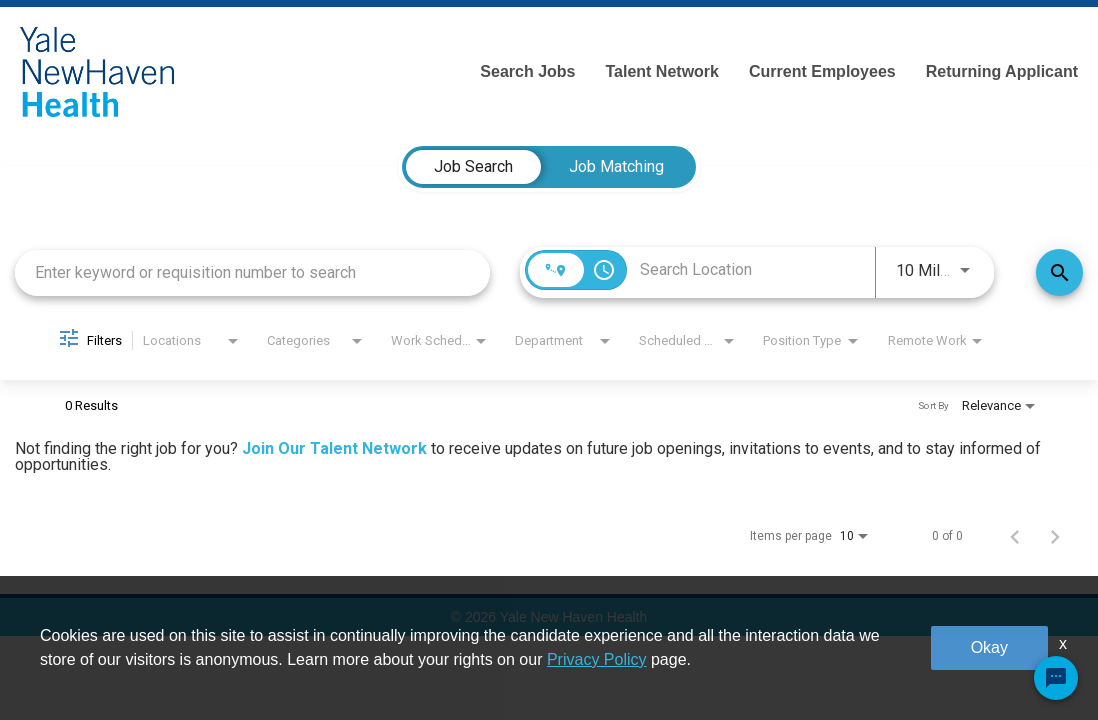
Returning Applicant (1002, 71)
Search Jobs (527, 71)
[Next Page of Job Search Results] (1055, 536)
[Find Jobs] (1059, 272)
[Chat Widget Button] (1056, 678)
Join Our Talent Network (334, 448)
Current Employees (822, 71)
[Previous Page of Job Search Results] (1015, 536)
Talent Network (662, 71)
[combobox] (252, 272)
